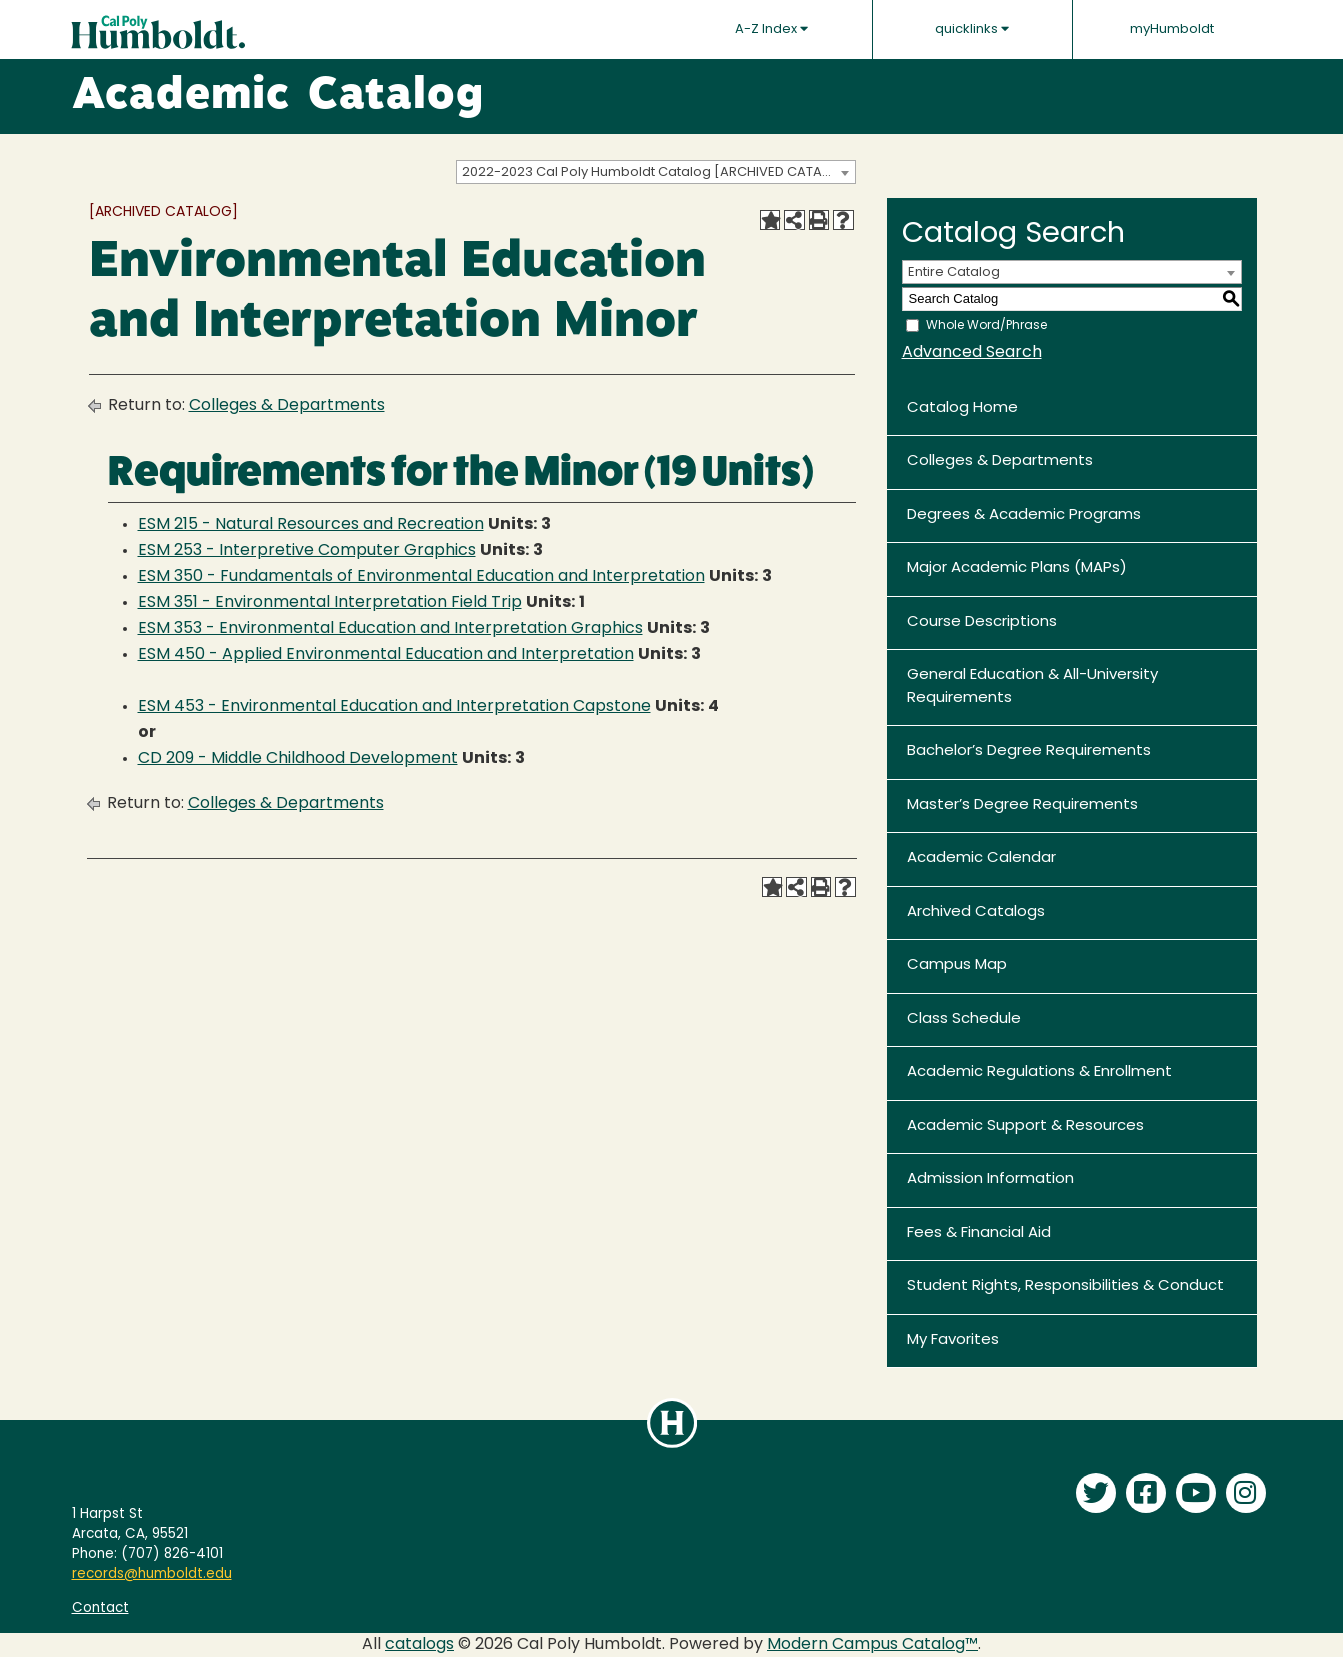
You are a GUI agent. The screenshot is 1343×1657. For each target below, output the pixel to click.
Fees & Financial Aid (979, 1233)
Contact (100, 1608)
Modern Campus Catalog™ (872, 1645)
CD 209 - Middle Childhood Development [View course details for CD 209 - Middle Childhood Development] (298, 759)
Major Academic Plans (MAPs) (1017, 568)
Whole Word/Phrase (986, 325)
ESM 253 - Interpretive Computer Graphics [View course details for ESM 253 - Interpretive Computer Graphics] (307, 551)
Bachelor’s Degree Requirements (1029, 751)
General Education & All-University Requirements (1032, 687)
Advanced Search (972, 353)
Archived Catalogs (976, 912)
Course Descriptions (982, 622)
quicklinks (972, 29)
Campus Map (957, 965)
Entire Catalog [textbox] (954, 272)
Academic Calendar (981, 858)
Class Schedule (964, 1019)
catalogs (419, 1645)
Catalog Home (962, 408)
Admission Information (990, 1179)
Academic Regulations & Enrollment (1039, 1072)
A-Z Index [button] (771, 29)
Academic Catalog (278, 97)
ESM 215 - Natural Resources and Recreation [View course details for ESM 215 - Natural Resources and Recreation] (311, 525)
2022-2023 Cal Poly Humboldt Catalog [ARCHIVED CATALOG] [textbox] (658, 172)
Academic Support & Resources (1025, 1126)
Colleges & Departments (287, 406)
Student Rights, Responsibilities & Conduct (1065, 1286)
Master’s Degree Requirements (1022, 805)
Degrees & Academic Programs (1024, 515)
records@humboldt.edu (152, 1574)
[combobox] (656, 172)
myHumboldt (1172, 29)
